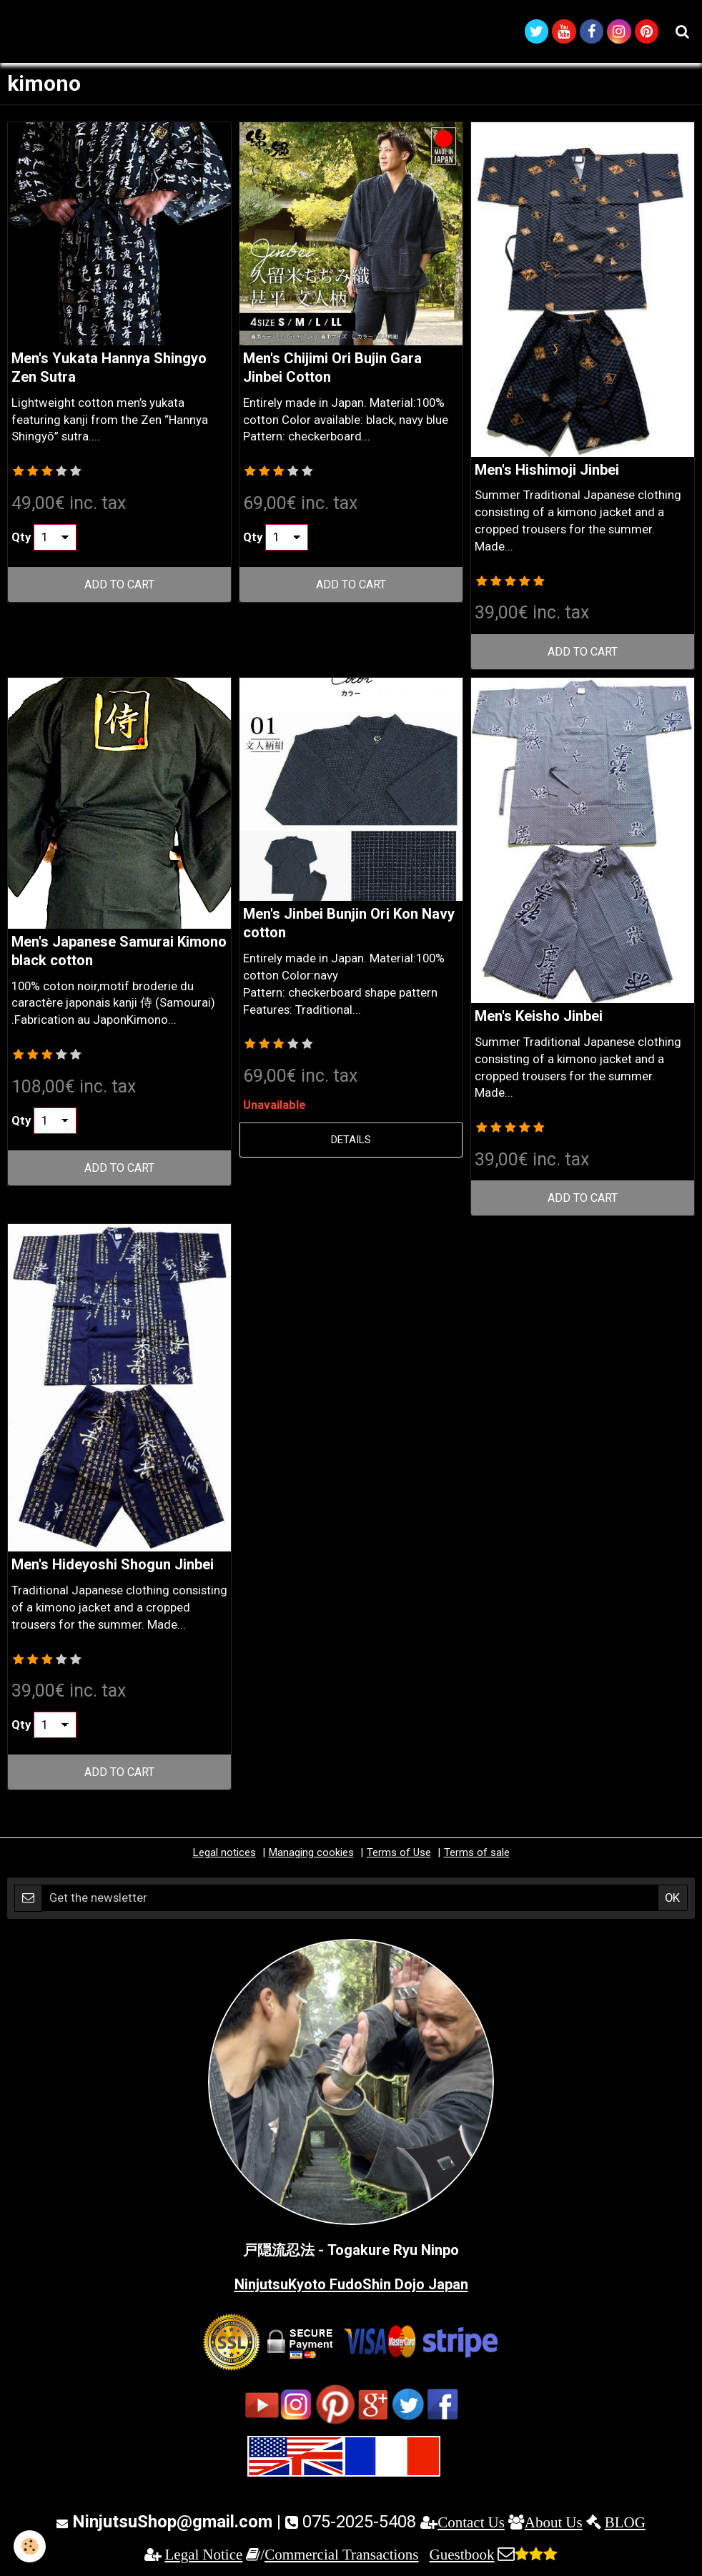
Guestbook (461, 2557)
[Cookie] (30, 2546)
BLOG (625, 2524)
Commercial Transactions (341, 2557)
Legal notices (224, 1854)
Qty (21, 539)
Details (351, 1141)
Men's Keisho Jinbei (539, 1018)
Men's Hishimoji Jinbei (547, 471)
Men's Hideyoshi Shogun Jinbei (112, 1566)
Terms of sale (477, 1854)
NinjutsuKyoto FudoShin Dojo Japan (351, 2286)
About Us (554, 2524)
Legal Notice (204, 2557)
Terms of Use (399, 1854)
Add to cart (120, 586)
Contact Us (471, 2524)
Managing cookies (311, 1854)
